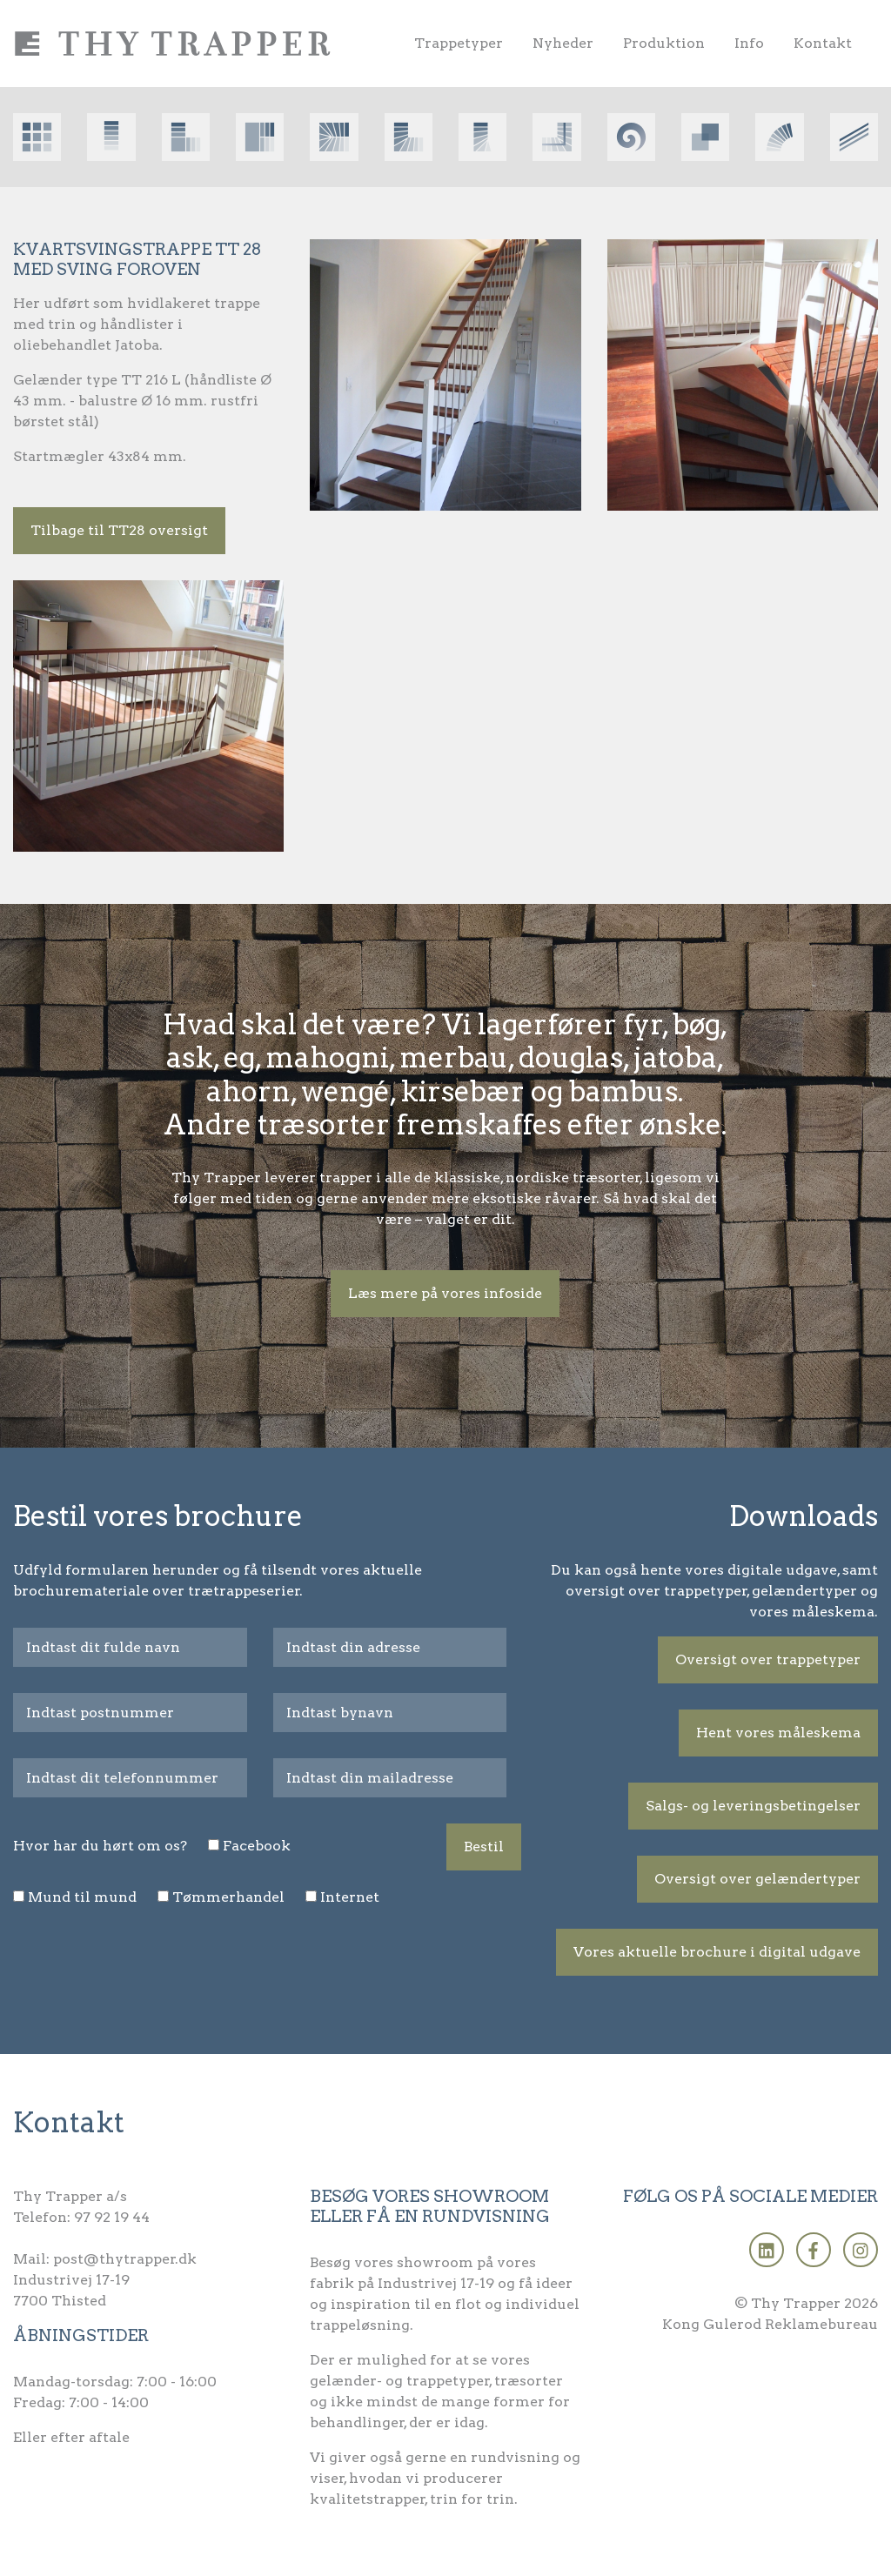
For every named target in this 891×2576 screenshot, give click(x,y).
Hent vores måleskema (778, 1732)
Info (749, 43)
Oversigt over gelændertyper (757, 1878)
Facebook (257, 1845)
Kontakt (823, 43)
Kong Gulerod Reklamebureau (770, 2324)
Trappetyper (458, 43)
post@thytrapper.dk (125, 2259)
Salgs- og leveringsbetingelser (753, 1805)
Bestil (484, 1846)
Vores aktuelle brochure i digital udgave (717, 1952)
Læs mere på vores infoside (445, 1293)
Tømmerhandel (228, 1897)
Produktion (664, 43)
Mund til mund (82, 1897)
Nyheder (563, 43)
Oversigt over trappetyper (768, 1659)
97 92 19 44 (112, 2217)
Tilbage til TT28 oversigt (119, 530)
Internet (349, 1897)
